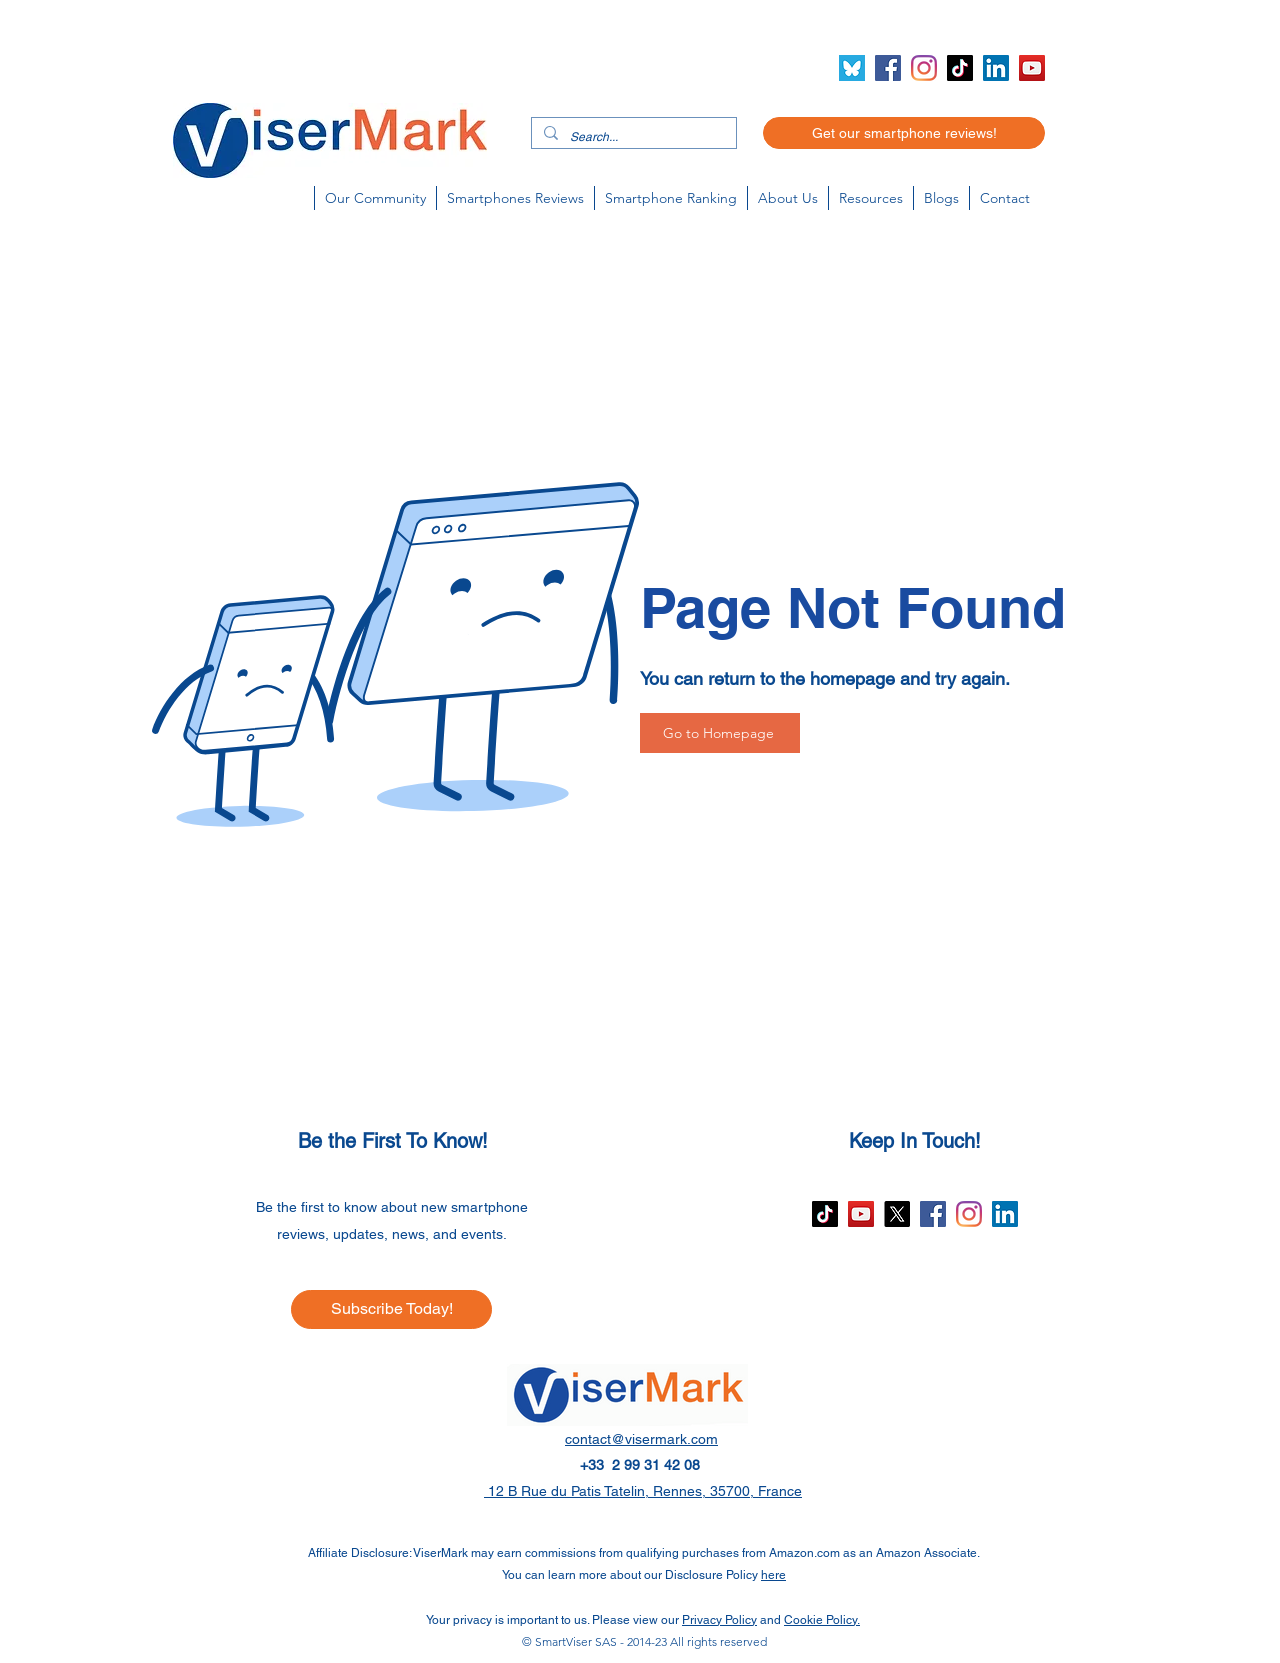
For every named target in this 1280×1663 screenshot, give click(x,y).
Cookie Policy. (822, 1620)
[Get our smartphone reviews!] (904, 133)
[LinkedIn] (996, 68)
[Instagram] (924, 68)
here (773, 1575)
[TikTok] (960, 68)
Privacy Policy (719, 1620)
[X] (897, 1214)
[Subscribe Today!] (391, 1309)
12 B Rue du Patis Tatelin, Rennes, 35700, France (643, 1491)
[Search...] (632, 137)
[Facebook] (888, 68)
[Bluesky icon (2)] (852, 68)
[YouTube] (1032, 68)
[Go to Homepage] (720, 733)
